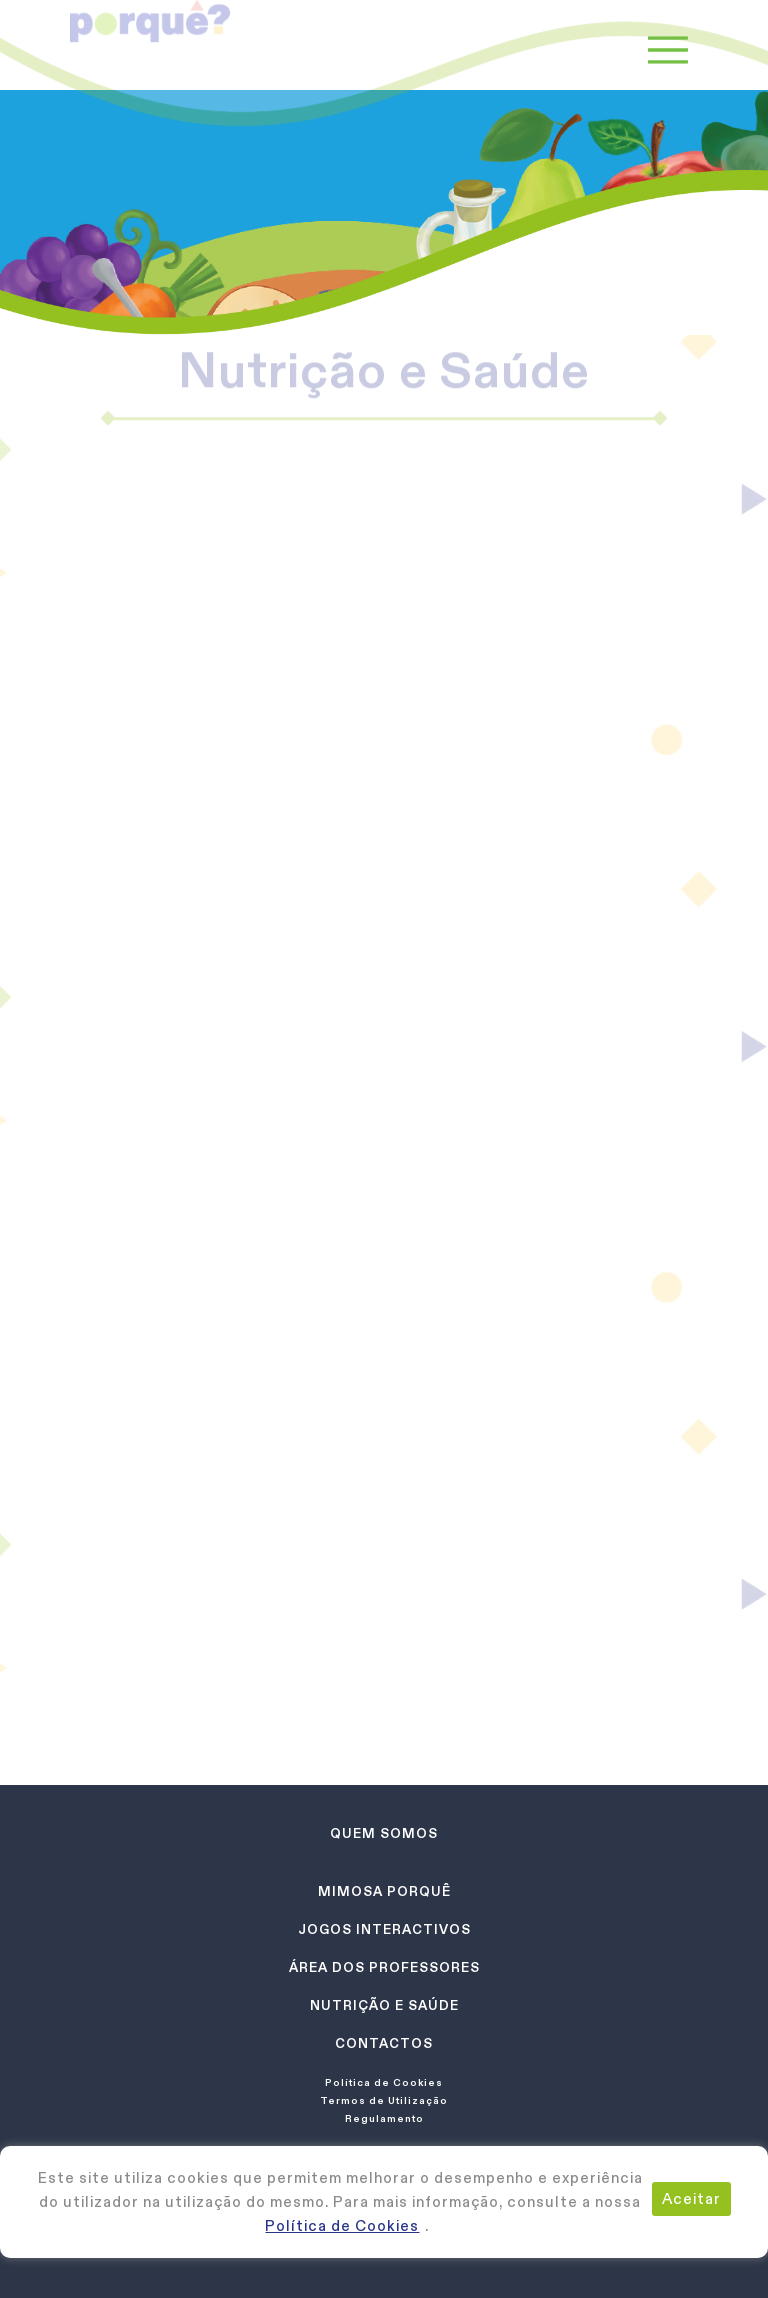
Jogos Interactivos (384, 1929)
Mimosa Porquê (384, 1891)
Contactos (384, 2043)
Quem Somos (384, 1833)
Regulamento (384, 2118)
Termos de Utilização (384, 2100)
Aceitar (691, 2198)
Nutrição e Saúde (384, 2005)
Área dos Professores (384, 1967)
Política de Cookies (342, 2225)
